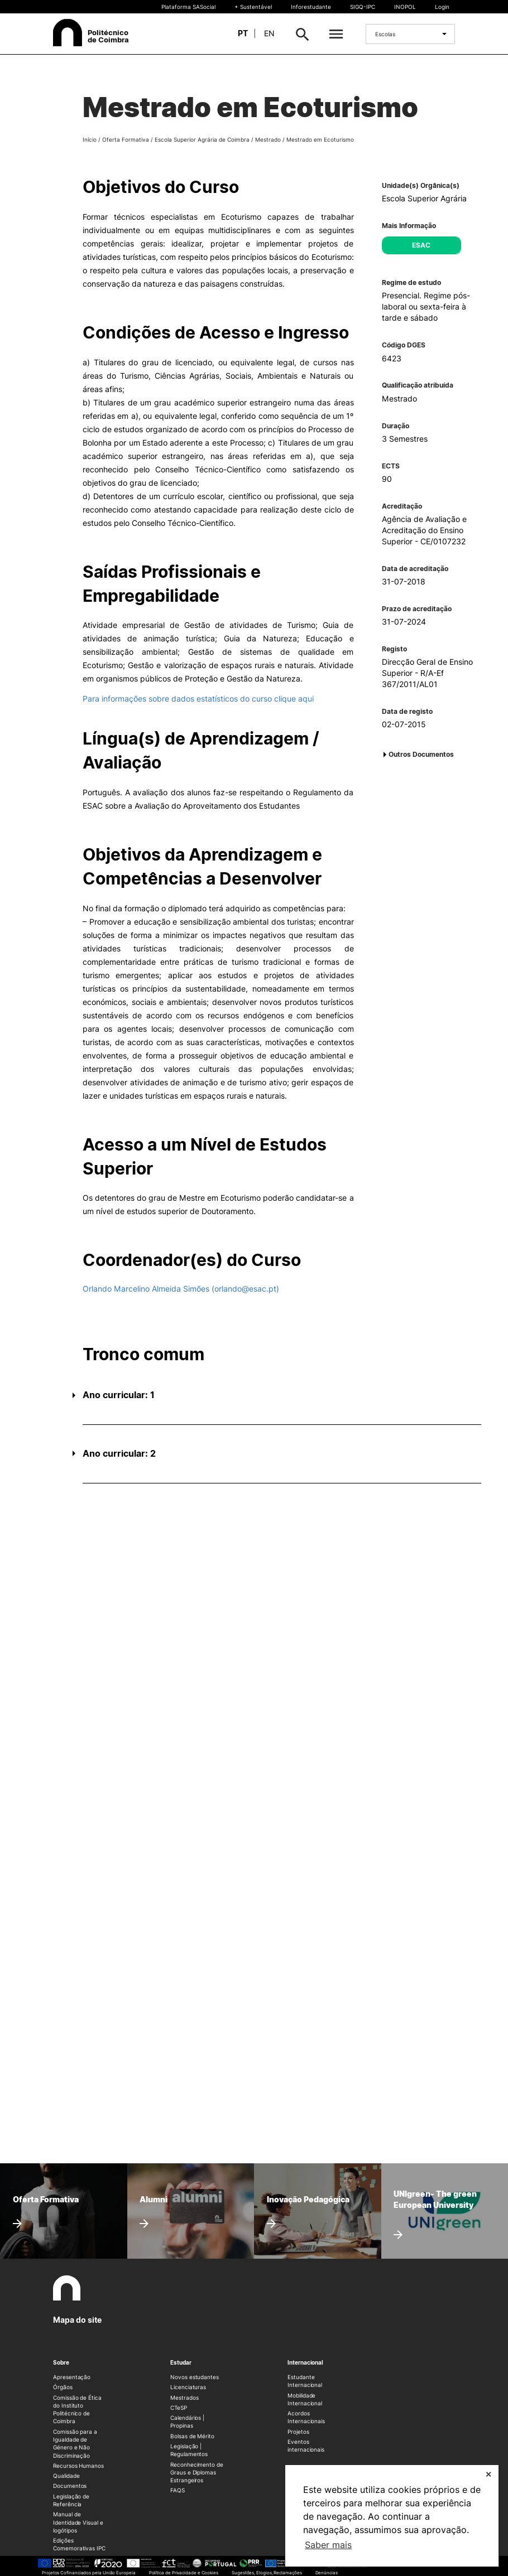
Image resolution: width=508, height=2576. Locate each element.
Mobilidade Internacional (304, 2399)
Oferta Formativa (125, 139)
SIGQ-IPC (362, 6)
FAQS (177, 2490)
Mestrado (268, 139)
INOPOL (405, 6)
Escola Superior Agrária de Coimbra (202, 139)
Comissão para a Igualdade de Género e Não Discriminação (75, 2443)
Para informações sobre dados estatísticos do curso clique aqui (198, 698)
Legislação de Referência (71, 2500)
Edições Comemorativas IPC (79, 2544)
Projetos (298, 2431)
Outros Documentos (421, 754)
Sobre (61, 2362)
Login (442, 6)
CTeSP (178, 2407)
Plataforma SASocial (188, 6)
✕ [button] (488, 2474)
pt (243, 33)
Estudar (180, 2362)
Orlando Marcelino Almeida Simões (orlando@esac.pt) (181, 1288)
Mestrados (184, 2397)
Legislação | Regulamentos (189, 2450)
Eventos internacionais (305, 2445)
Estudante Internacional (304, 2381)
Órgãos (63, 2387)
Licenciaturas (188, 2387)
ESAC (421, 245)
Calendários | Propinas (187, 2421)
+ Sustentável (253, 6)
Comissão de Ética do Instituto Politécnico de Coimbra (77, 2409)
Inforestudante (311, 6)
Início (90, 139)
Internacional (305, 2362)
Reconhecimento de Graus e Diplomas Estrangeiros (196, 2472)
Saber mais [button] (328, 2544)
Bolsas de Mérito (192, 2436)
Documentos (70, 2485)
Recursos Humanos (78, 2465)
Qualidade (66, 2475)
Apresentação (71, 2377)
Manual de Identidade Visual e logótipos (78, 2522)
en (269, 33)
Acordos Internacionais (306, 2417)
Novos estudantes (194, 2377)
